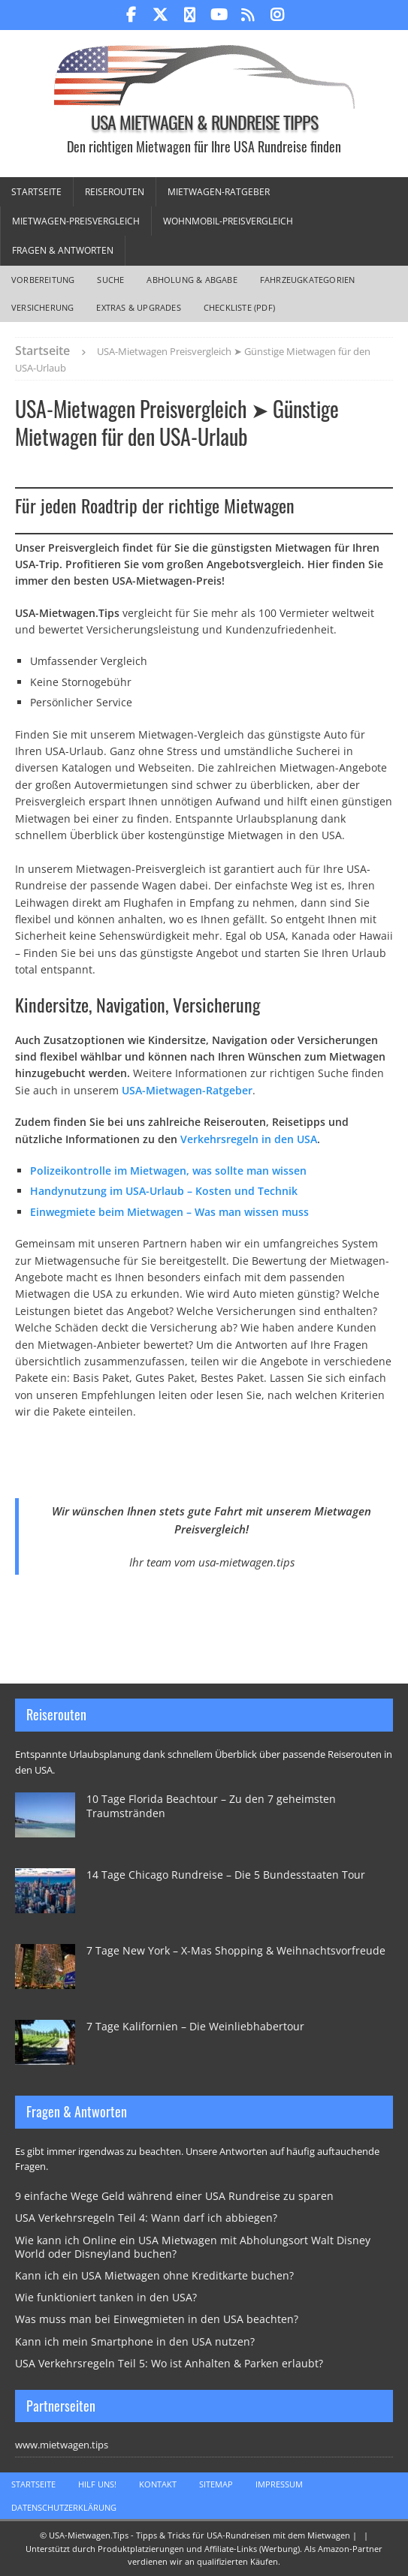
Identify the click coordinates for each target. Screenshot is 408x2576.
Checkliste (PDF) (239, 307)
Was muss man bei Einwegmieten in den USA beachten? (156, 2319)
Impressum (279, 2484)
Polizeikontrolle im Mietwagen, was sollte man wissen (168, 1170)
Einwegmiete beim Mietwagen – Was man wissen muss (169, 1212)
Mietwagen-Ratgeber (219, 191)
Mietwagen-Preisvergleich (76, 221)
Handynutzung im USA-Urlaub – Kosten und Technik (164, 1191)
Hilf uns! (97, 2484)
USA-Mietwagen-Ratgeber (187, 1090)
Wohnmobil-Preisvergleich (228, 221)
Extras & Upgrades (138, 307)
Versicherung (42, 307)
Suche (110, 279)
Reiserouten (114, 191)
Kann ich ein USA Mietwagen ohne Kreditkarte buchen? (154, 2275)
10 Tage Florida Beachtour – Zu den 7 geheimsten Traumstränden (211, 1805)
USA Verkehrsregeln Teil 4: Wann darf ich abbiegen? (146, 2217)
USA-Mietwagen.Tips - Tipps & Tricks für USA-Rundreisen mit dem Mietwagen (199, 2535)
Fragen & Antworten (62, 250)
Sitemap (216, 2484)
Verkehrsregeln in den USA (248, 1139)
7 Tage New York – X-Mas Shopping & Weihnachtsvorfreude (235, 1950)
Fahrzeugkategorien (307, 279)
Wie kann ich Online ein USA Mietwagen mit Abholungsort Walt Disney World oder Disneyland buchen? (192, 2247)
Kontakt (158, 2484)
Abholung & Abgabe (192, 279)
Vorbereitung (42, 279)
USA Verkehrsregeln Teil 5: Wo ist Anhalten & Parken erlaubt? (169, 2363)
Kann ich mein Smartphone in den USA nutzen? (135, 2341)
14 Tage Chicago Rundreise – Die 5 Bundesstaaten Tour (225, 1874)
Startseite (36, 191)
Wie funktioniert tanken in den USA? (106, 2297)
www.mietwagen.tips (61, 2444)
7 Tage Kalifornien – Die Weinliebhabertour (195, 2026)
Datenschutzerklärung (63, 2507)
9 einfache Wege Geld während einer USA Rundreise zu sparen (174, 2196)
